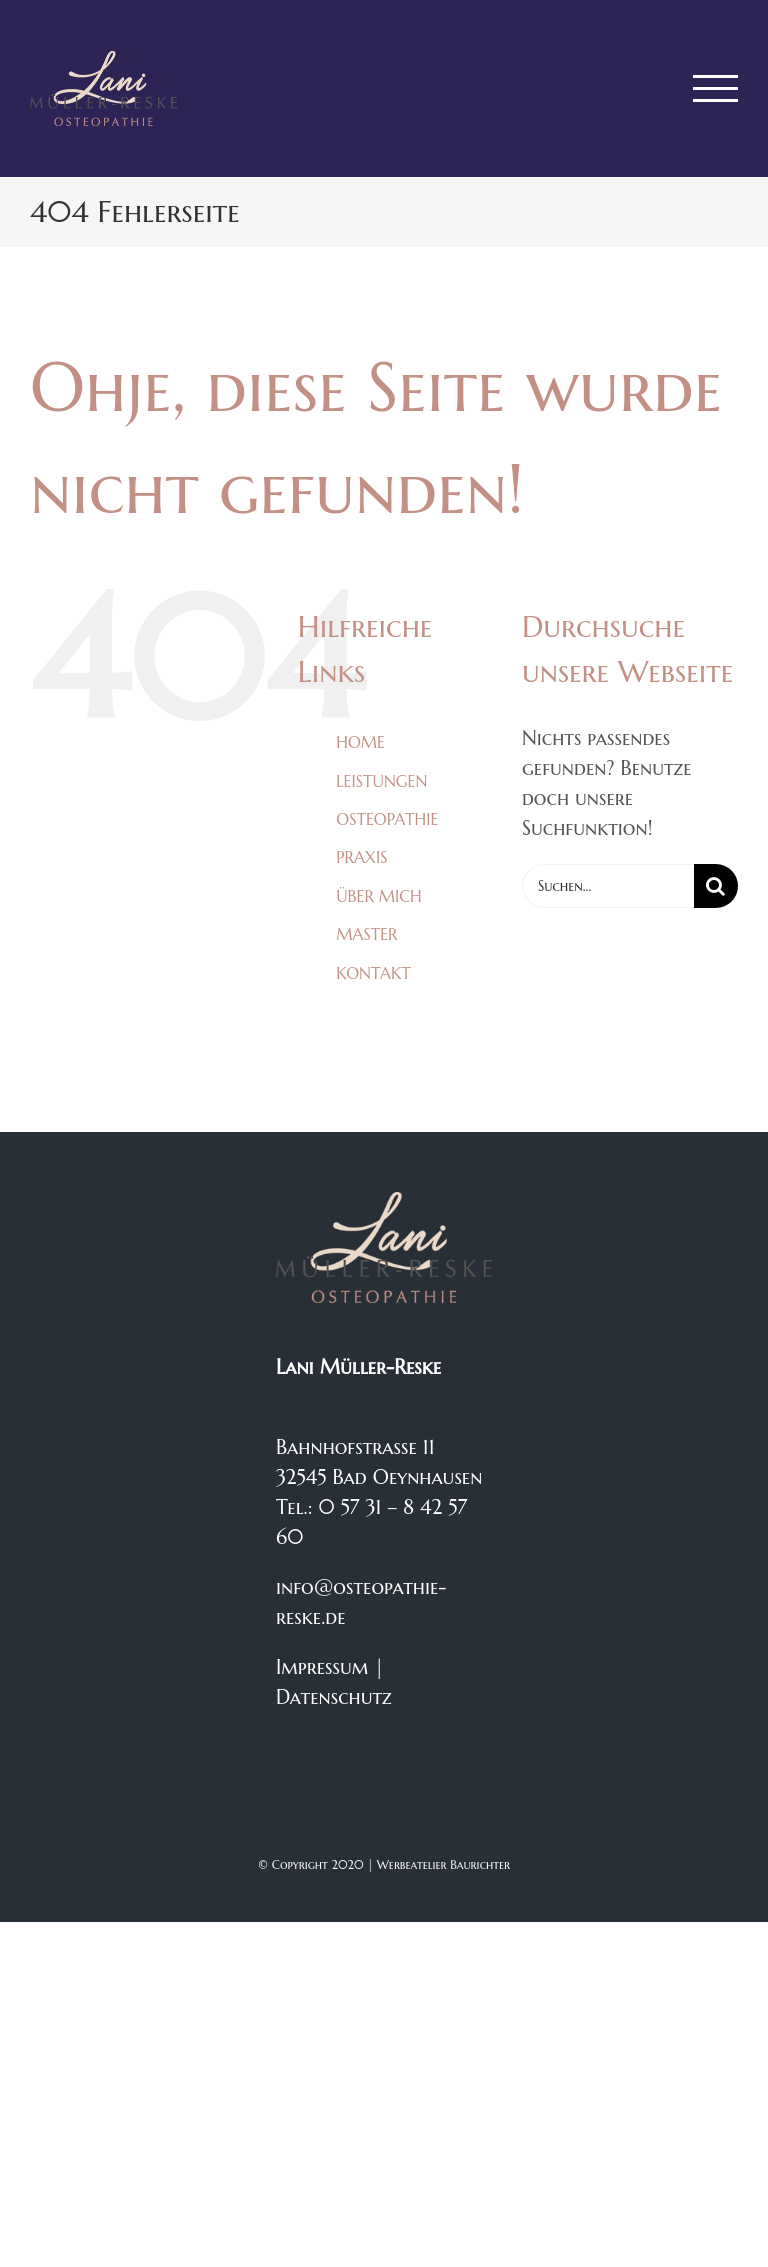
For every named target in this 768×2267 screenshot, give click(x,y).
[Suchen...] (608, 886)
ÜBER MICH (378, 896)
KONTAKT (373, 973)
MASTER (366, 934)
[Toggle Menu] (716, 88)
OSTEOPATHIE (387, 819)
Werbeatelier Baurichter (443, 1864)
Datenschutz (334, 1697)
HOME (360, 742)
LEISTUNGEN (381, 781)
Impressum (322, 1667)
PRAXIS (361, 857)
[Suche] (716, 886)
